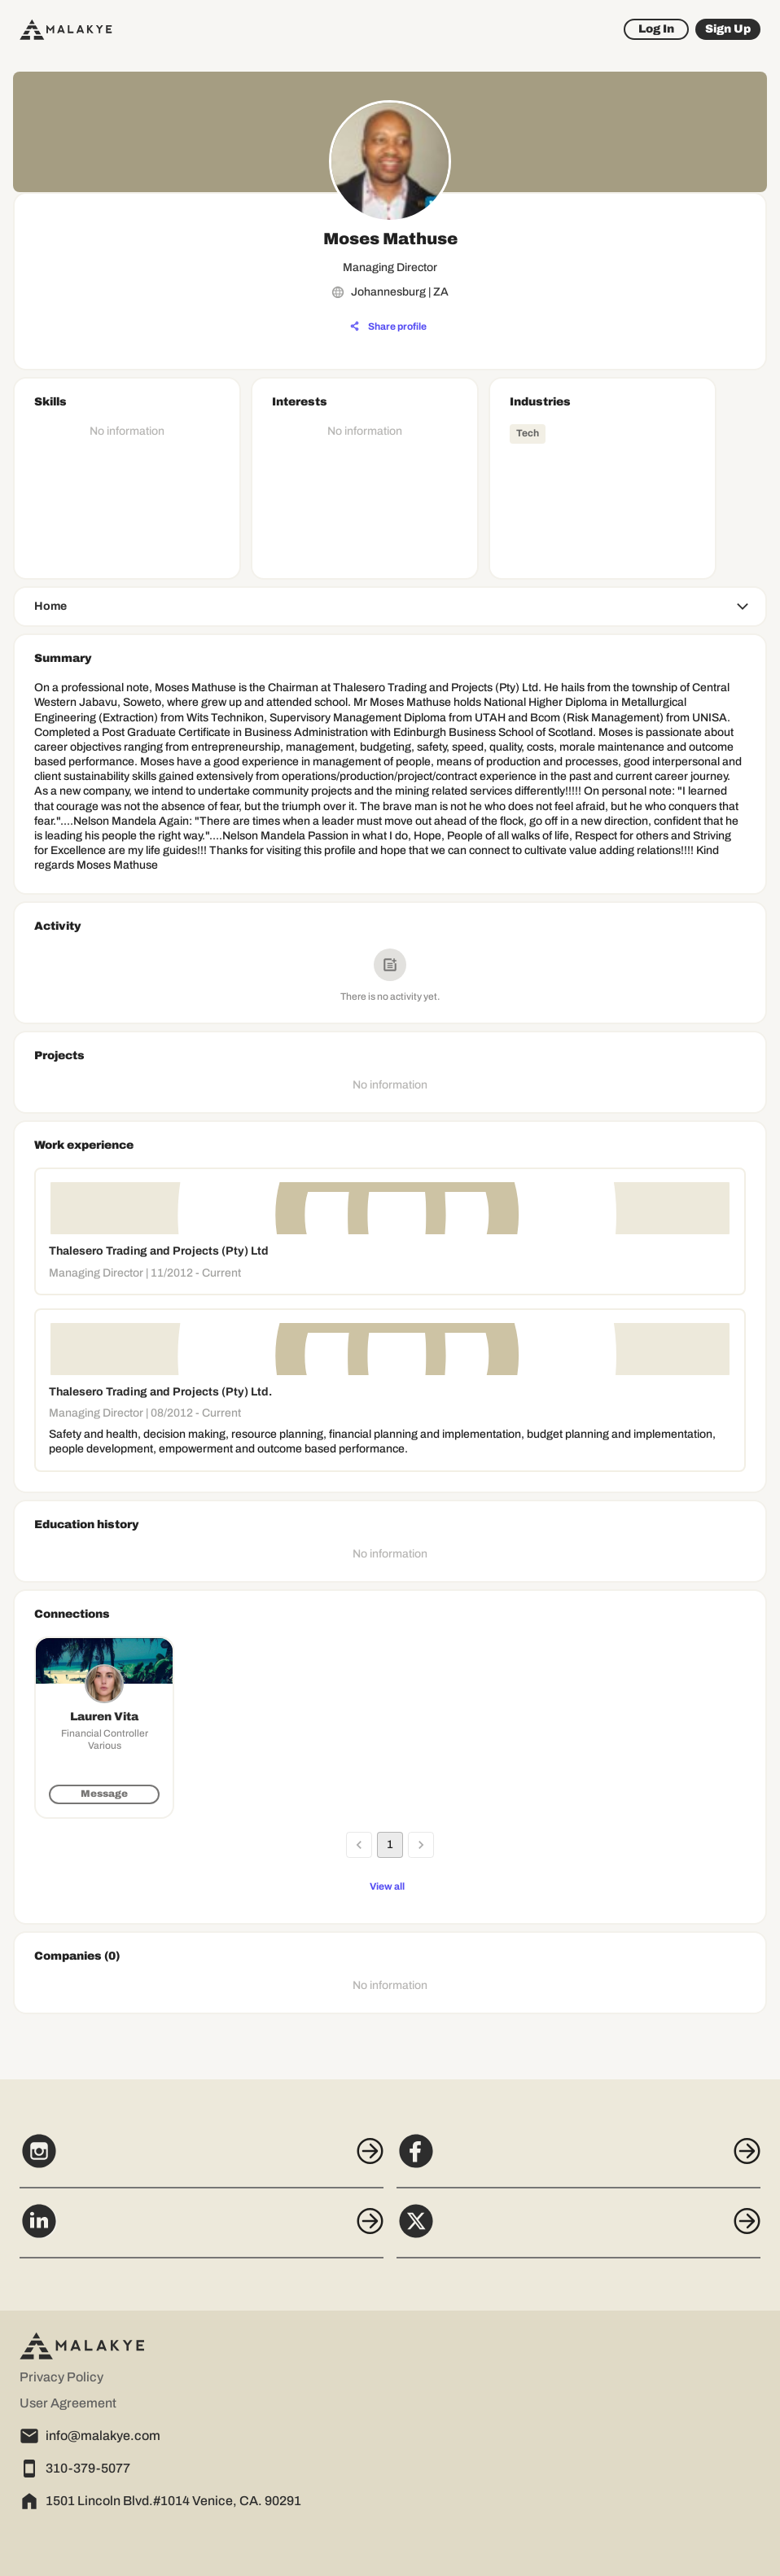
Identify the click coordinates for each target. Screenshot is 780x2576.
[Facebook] (578, 2159)
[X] (578, 2229)
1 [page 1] (390, 1845)
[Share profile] (388, 326)
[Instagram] (201, 2159)
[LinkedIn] (201, 2229)
